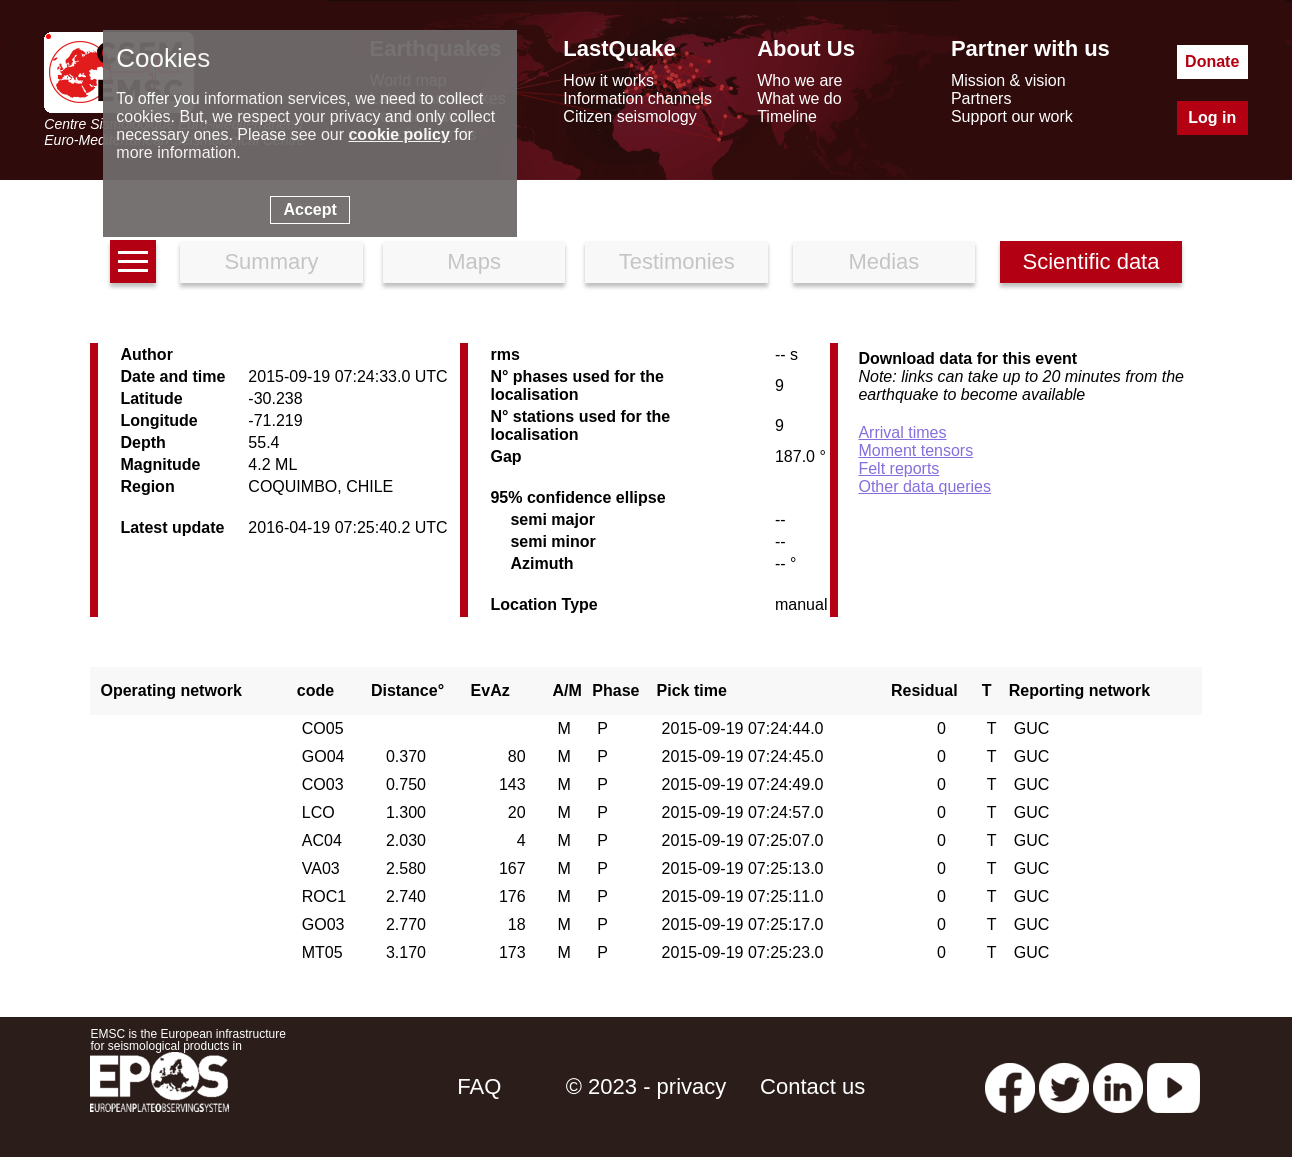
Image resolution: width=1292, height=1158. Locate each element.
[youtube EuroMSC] (1173, 1086)
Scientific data (1091, 261)
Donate (1212, 61)
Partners (981, 98)
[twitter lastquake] (1064, 1086)
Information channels (637, 98)
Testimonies (677, 261)
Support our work (1012, 116)
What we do (799, 98)
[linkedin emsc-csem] (1118, 1086)
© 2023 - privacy (646, 1086)
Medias (883, 261)
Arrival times (902, 432)
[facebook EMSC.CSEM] (1010, 1086)
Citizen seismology (629, 116)
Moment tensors (915, 450)
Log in (1212, 117)
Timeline (787, 116)
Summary (271, 261)
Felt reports (898, 468)
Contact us (812, 1086)
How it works (608, 80)
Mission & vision (1008, 80)
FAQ (479, 1086)
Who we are (799, 80)
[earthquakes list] (133, 261)
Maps (474, 261)
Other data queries (924, 486)
